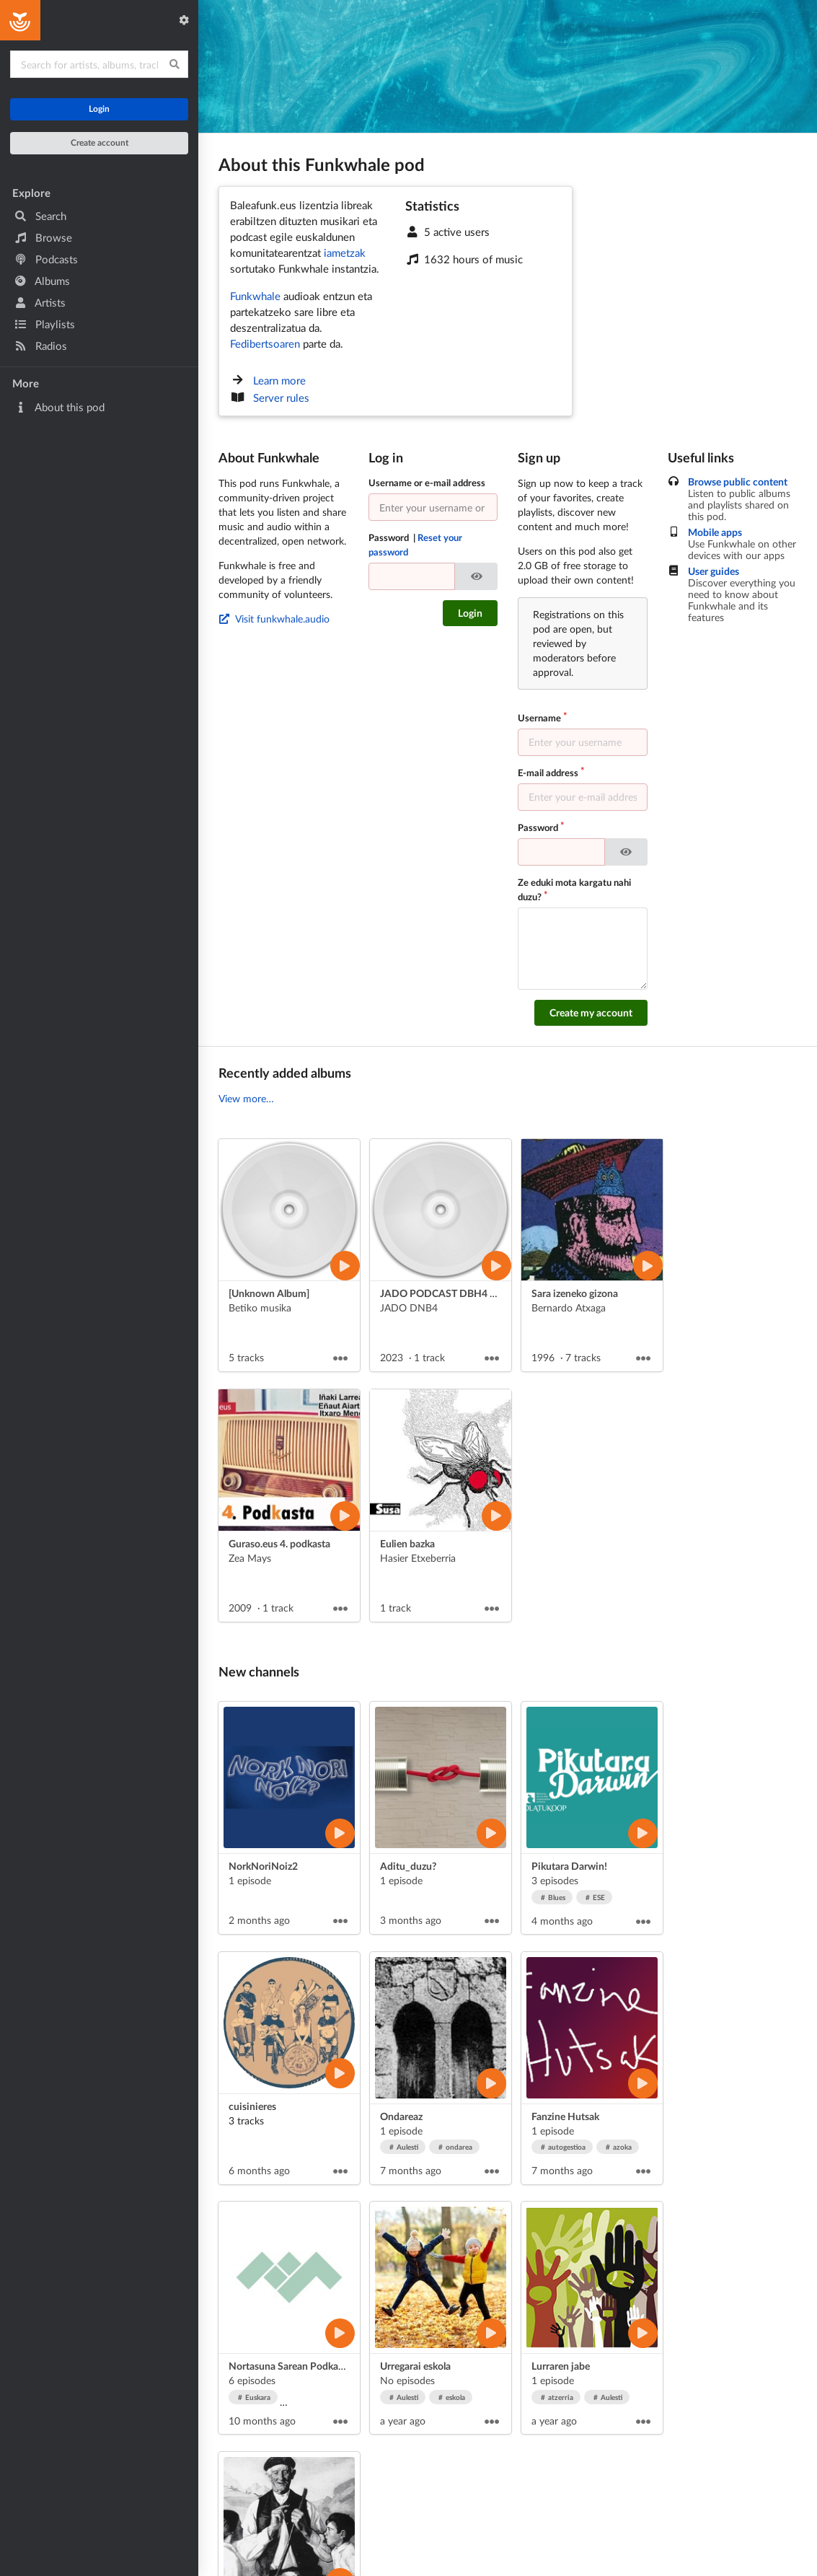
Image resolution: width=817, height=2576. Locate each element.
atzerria (557, 2397)
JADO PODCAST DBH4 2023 (446, 1293)
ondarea (455, 2146)
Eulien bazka (407, 1543)
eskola (452, 2397)
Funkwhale (255, 295)
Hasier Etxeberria (418, 1558)
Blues (553, 1897)
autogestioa (563, 2146)
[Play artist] (340, 1833)
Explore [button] (31, 192)
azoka (619, 2146)
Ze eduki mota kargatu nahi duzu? (574, 889)
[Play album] (345, 1265)
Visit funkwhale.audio (274, 618)
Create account (99, 142)
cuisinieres (252, 2106)
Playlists (44, 323)
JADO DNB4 (409, 1307)
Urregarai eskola (415, 2366)
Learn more (279, 380)
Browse (43, 237)
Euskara (254, 2397)
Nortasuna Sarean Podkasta (290, 2366)
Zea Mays (250, 1558)
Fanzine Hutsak (565, 2116)
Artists (40, 302)
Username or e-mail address (426, 482)
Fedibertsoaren (265, 343)
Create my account (590, 1012)
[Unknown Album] (269, 1293)
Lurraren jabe (560, 2366)
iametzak (345, 252)
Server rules (281, 397)
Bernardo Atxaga (568, 1307)
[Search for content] (99, 64)
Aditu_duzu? (408, 1866)
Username (539, 718)
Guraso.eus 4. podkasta (279, 1543)
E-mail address (548, 772)
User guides (713, 571)
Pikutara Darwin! (569, 1866)
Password (415, 545)
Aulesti (404, 2146)
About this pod (59, 406)
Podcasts (46, 258)
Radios (40, 345)
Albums (42, 280)
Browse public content (737, 482)
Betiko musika (260, 1307)
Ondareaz (401, 2116)
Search (40, 215)
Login (99, 108)
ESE (596, 1897)
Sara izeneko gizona (574, 1293)
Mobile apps (715, 532)
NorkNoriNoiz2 (263, 1866)
